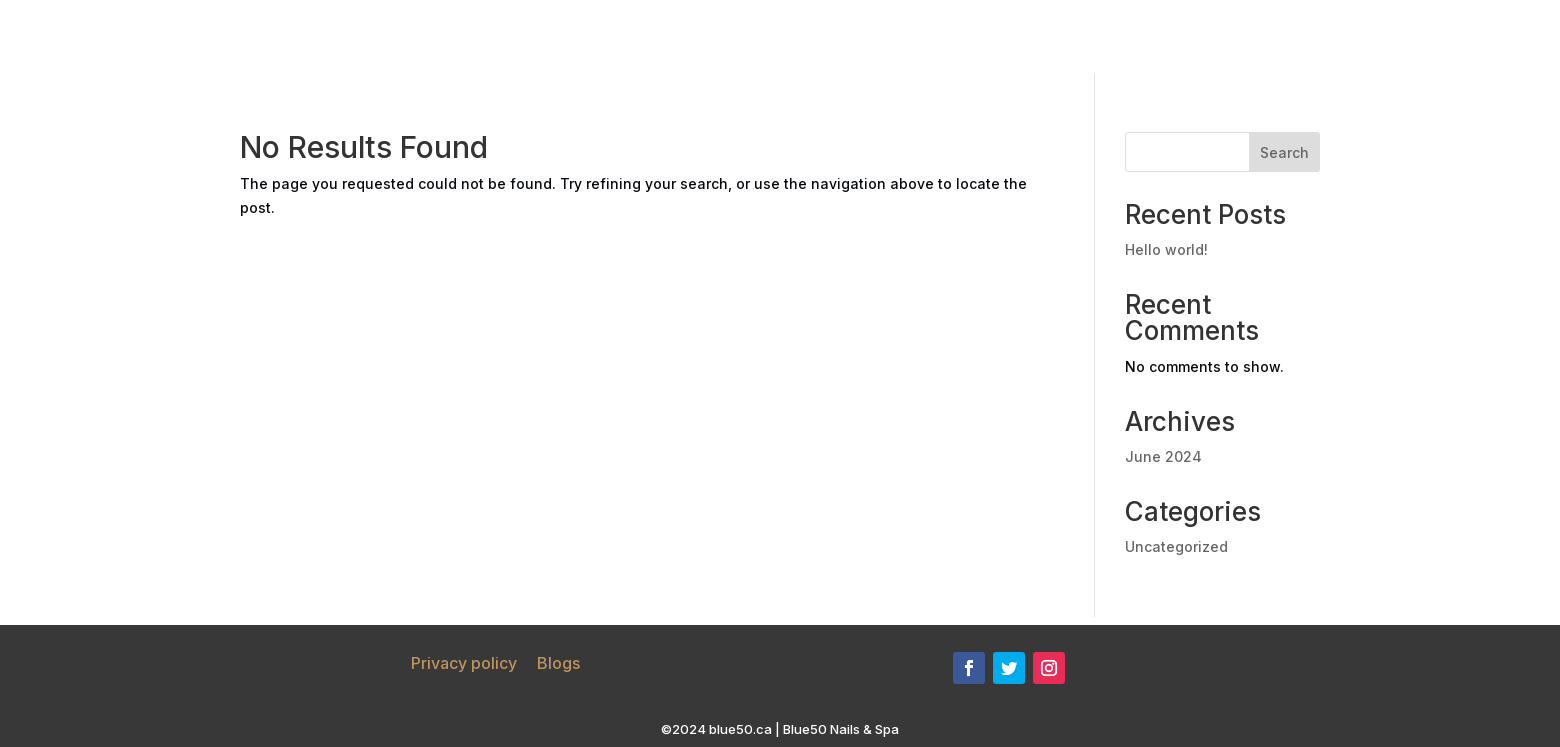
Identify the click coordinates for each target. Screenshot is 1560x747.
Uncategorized (1176, 546)
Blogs (558, 663)
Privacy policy (464, 663)
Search (1284, 152)
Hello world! (1166, 249)
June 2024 (1163, 456)
